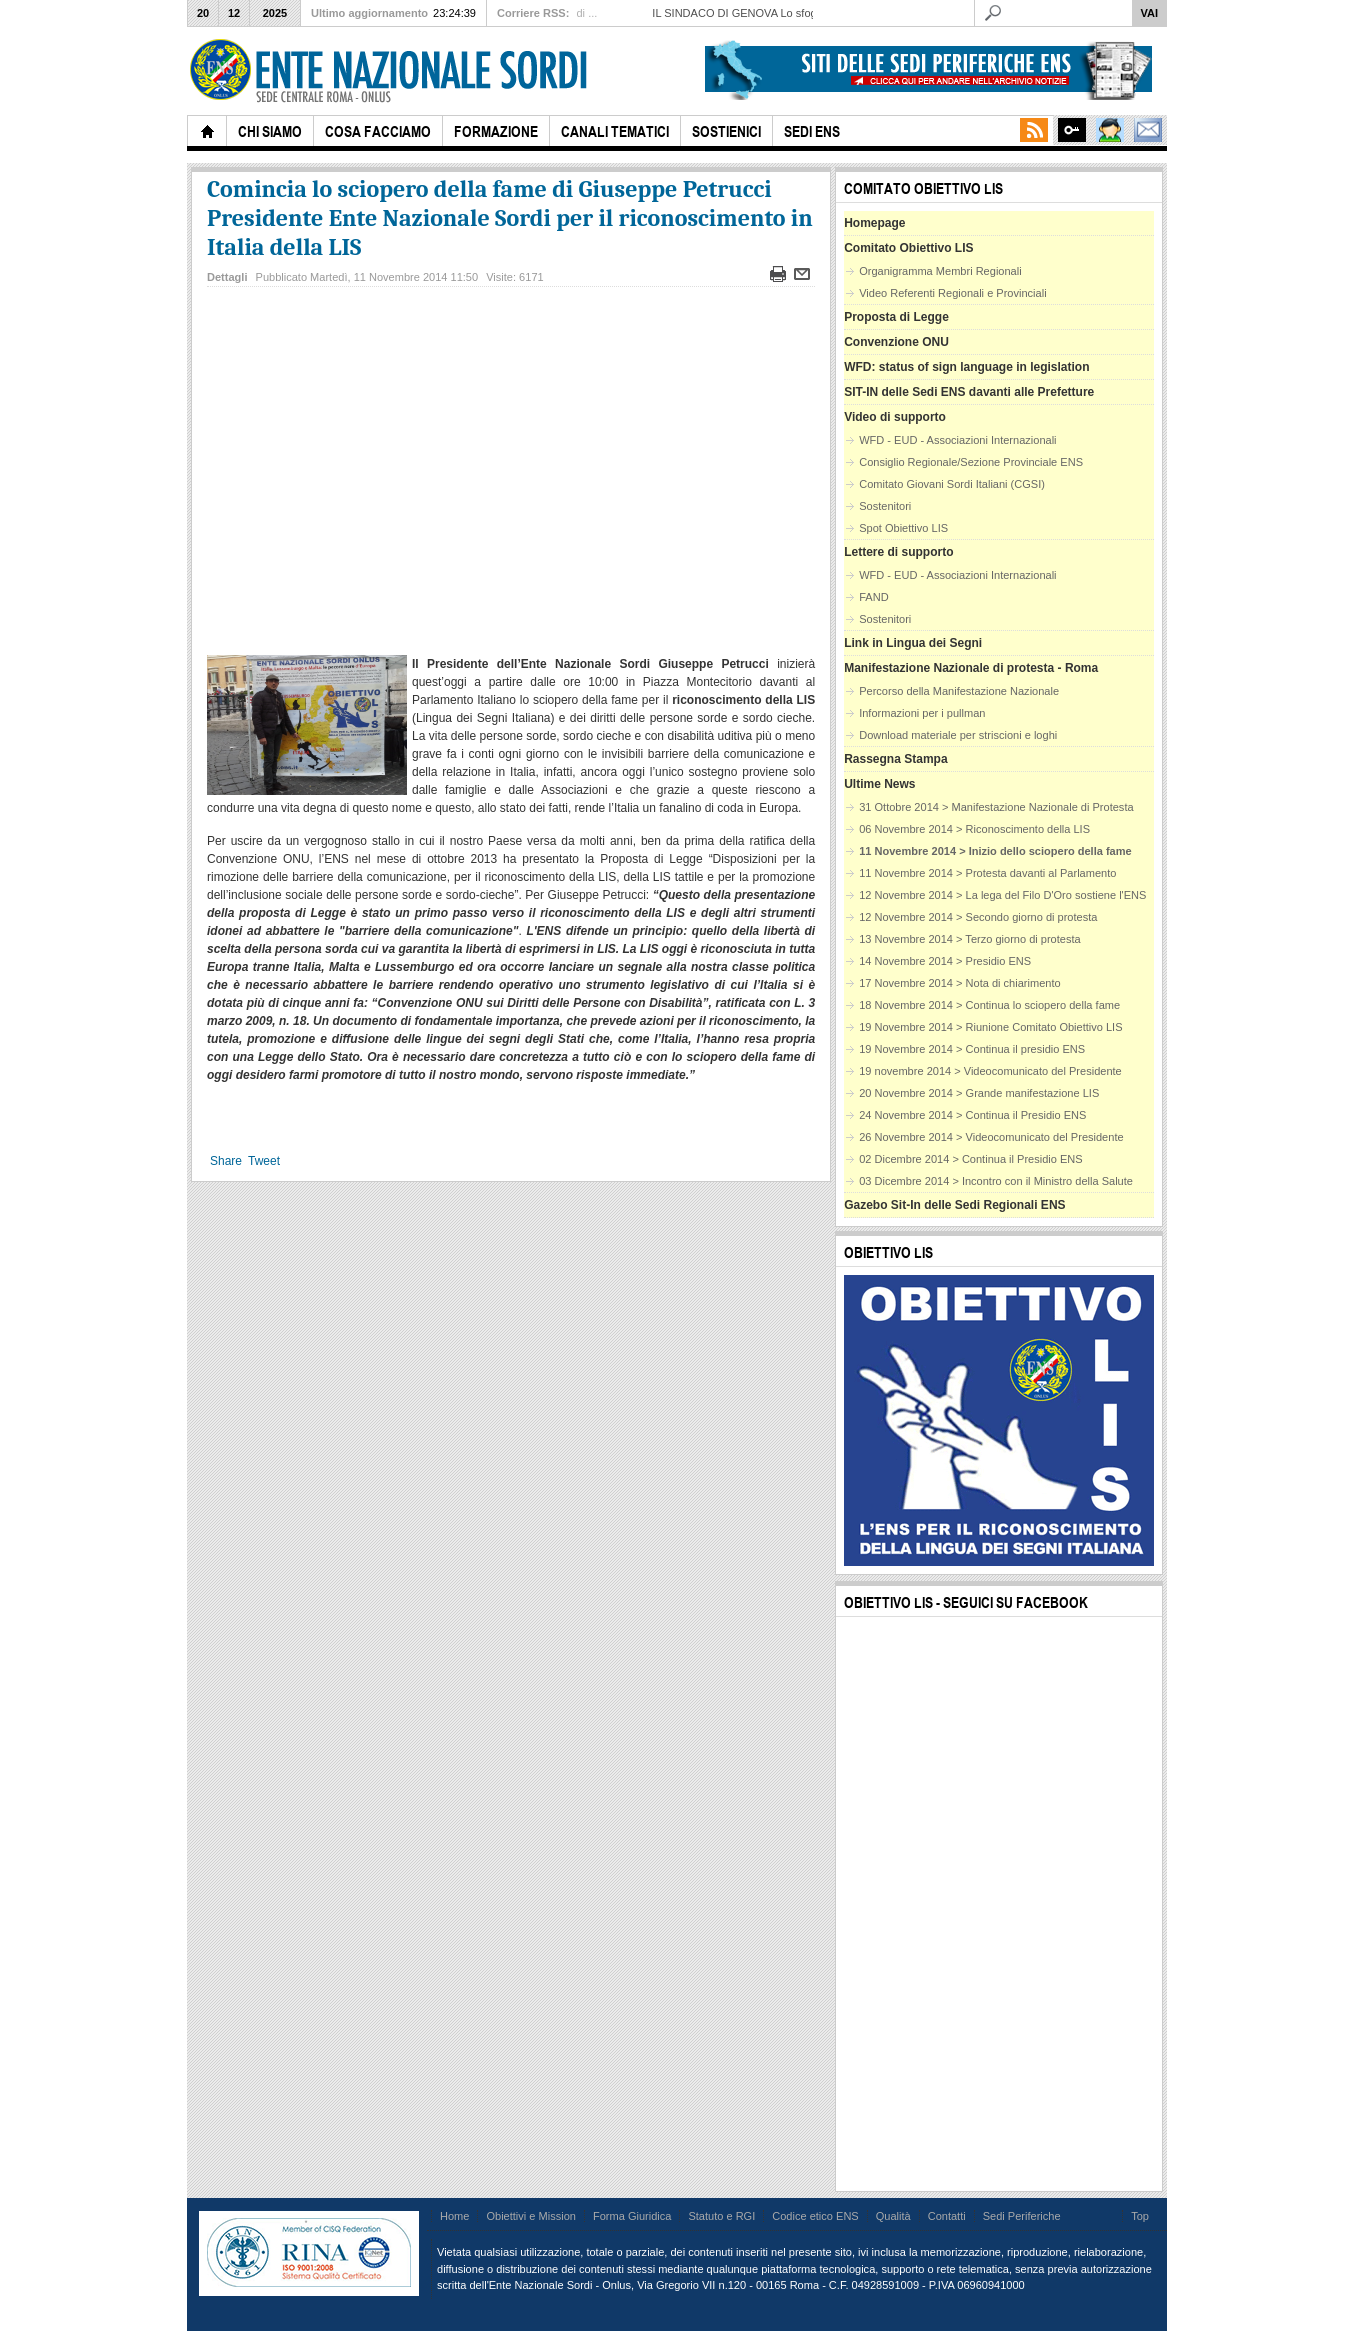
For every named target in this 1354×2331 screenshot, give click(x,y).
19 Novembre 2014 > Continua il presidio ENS (972, 1049)
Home (454, 2216)
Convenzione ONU (896, 342)
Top (1140, 2216)
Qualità (893, 2216)
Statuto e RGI (721, 2216)
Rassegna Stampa (895, 759)
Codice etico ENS (815, 2216)
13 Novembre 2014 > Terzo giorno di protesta (969, 939)
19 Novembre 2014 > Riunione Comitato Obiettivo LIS (990, 1027)
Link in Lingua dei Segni (913, 643)
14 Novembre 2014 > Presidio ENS (945, 961)
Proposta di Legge (896, 317)
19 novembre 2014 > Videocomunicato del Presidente (990, 1071)
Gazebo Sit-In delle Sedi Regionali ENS (954, 1205)
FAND (873, 597)
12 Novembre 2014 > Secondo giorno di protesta (978, 917)
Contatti (947, 2216)
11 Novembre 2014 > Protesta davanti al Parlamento (987, 873)
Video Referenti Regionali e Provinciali (952, 293)
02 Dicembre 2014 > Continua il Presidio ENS (971, 1159)
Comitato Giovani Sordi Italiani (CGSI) (952, 484)
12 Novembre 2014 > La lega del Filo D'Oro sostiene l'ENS (1002, 895)
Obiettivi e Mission (531, 2216)
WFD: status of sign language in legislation (966, 367)
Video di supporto (895, 417)
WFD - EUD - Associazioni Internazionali (957, 440)
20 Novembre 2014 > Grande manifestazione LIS (979, 1093)
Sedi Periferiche (1022, 2216)
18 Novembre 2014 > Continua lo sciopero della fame (989, 1005)
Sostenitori (885, 506)
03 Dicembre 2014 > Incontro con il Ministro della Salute (996, 1181)
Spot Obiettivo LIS (903, 528)
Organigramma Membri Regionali (940, 271)
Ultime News (879, 784)
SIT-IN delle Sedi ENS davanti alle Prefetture (969, 392)
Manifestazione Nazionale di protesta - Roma (971, 668)
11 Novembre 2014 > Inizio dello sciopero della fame (995, 851)
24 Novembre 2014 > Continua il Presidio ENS (972, 1115)
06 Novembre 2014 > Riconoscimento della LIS (974, 829)
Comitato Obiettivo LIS (908, 248)
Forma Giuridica (632, 2216)
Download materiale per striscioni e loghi (958, 735)
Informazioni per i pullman (922, 713)
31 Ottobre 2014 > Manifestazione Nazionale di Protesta (996, 807)
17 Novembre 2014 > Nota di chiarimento (959, 983)
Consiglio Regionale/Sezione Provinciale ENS (971, 462)
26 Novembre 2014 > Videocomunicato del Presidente (991, 1137)
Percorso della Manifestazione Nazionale (959, 691)
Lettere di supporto (898, 552)
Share (226, 1161)
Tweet (264, 1161)
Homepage (874, 223)
